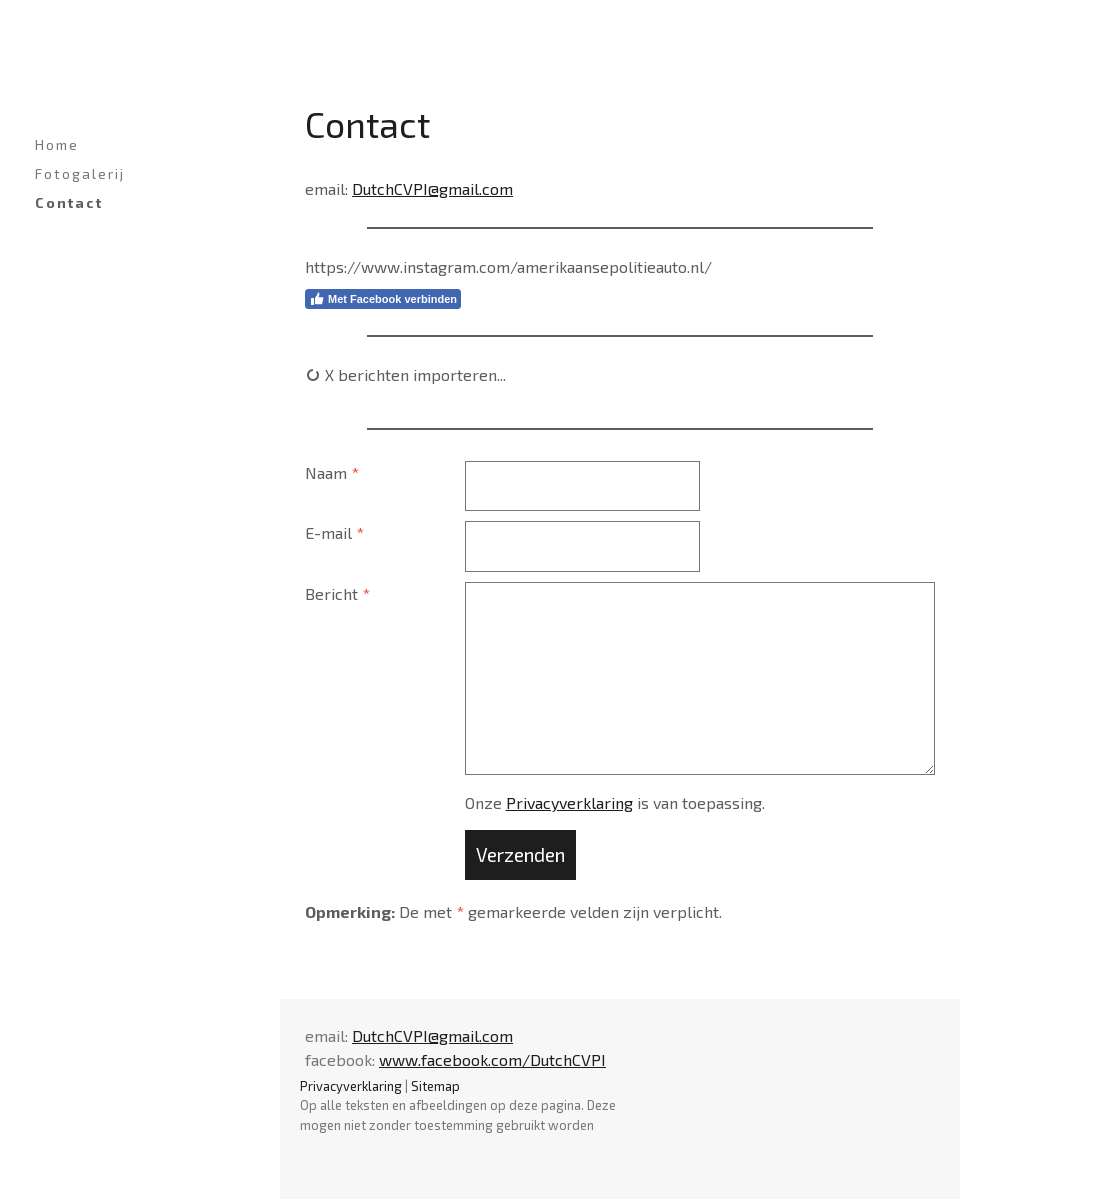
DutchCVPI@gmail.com (432, 188)
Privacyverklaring (569, 802)
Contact (69, 202)
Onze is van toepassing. (615, 802)
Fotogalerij (80, 173)
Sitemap (435, 1086)
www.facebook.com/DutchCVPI (492, 1059)
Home (57, 144)
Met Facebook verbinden (383, 299)
